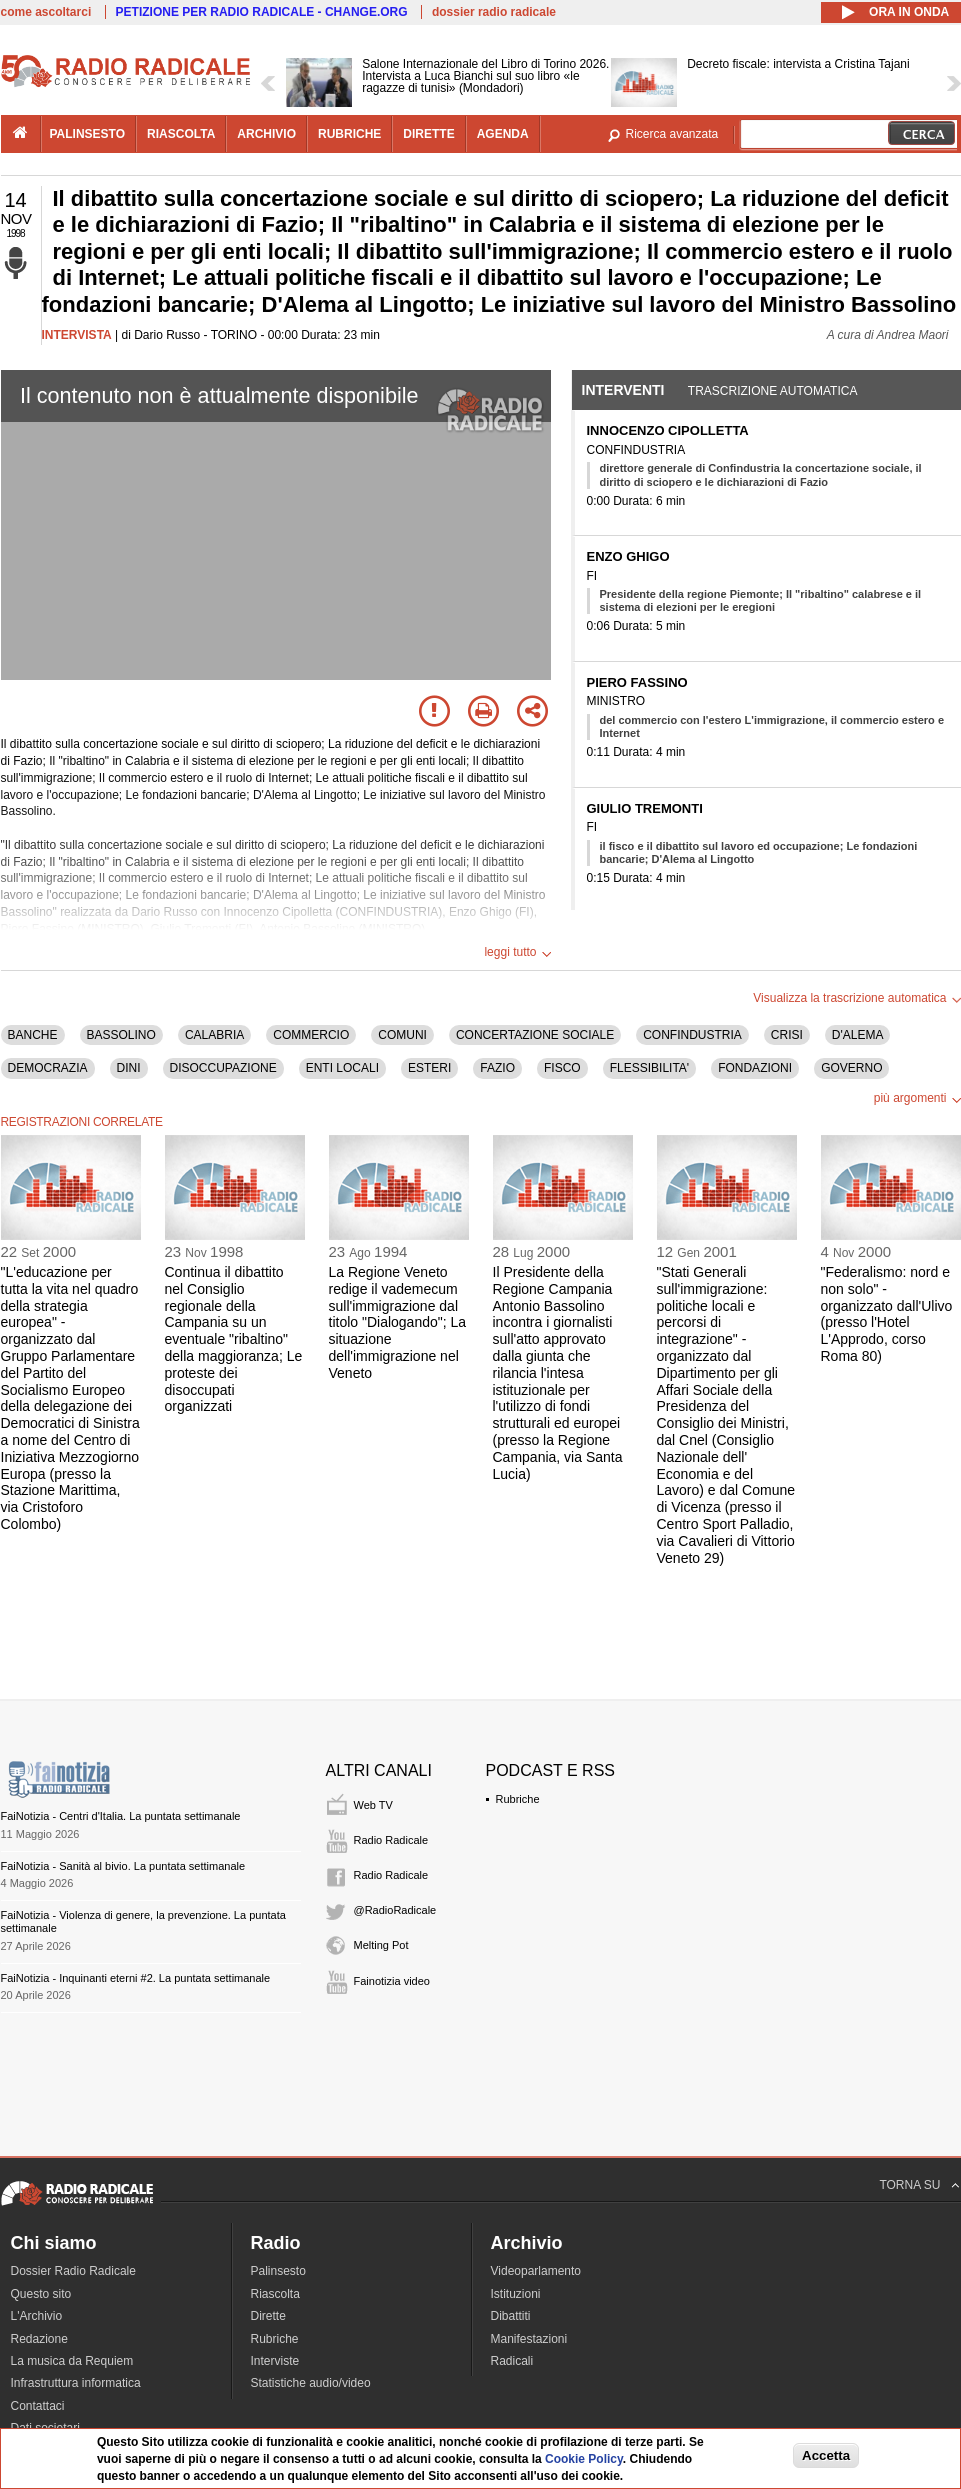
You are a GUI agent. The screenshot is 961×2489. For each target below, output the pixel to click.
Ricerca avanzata (672, 134)
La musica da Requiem (72, 2361)
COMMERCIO (311, 1035)
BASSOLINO (121, 1035)
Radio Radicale (391, 1840)
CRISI (787, 1035)
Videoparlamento (536, 2271)
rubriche (349, 134)
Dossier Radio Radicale (73, 2271)
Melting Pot (381, 1945)
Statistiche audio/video (311, 2383)
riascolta (181, 134)
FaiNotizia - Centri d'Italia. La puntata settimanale (121, 1816)
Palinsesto (278, 2271)
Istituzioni (516, 2294)
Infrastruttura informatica (76, 2383)
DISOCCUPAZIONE (223, 1068)
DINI (129, 1068)
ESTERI (429, 1068)
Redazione (39, 2339)
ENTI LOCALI (342, 1068)
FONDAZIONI (755, 1068)
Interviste (275, 2361)
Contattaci (38, 2406)
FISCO (562, 1068)
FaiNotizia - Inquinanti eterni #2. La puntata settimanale (136, 1978)
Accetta (826, 2455)
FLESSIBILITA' (649, 1068)
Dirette (268, 2316)
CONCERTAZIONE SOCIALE (535, 1035)
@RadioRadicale (395, 1910)
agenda (503, 134)
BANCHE (33, 1035)
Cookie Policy (584, 2459)
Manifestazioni (529, 2339)
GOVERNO (851, 1068)
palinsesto (88, 134)
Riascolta (275, 2294)
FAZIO (497, 1068)
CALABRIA (214, 1035)
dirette (428, 134)
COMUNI (402, 1035)
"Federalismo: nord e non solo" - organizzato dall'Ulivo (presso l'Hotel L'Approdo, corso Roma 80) (887, 1314)
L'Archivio (37, 2316)
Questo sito (41, 2294)
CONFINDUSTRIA (692, 1035)
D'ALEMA (858, 1035)
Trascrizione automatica (773, 391)
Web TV (373, 1805)
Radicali (512, 2361)
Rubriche (518, 1799)
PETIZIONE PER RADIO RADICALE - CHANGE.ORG (262, 12)
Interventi (623, 390)
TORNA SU (909, 2185)
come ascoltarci (46, 12)
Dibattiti (511, 2316)
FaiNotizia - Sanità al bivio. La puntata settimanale (123, 1866)
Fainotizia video (392, 1981)
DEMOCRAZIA (48, 1068)
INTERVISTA (77, 335)
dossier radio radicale (494, 12)
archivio (266, 134)
